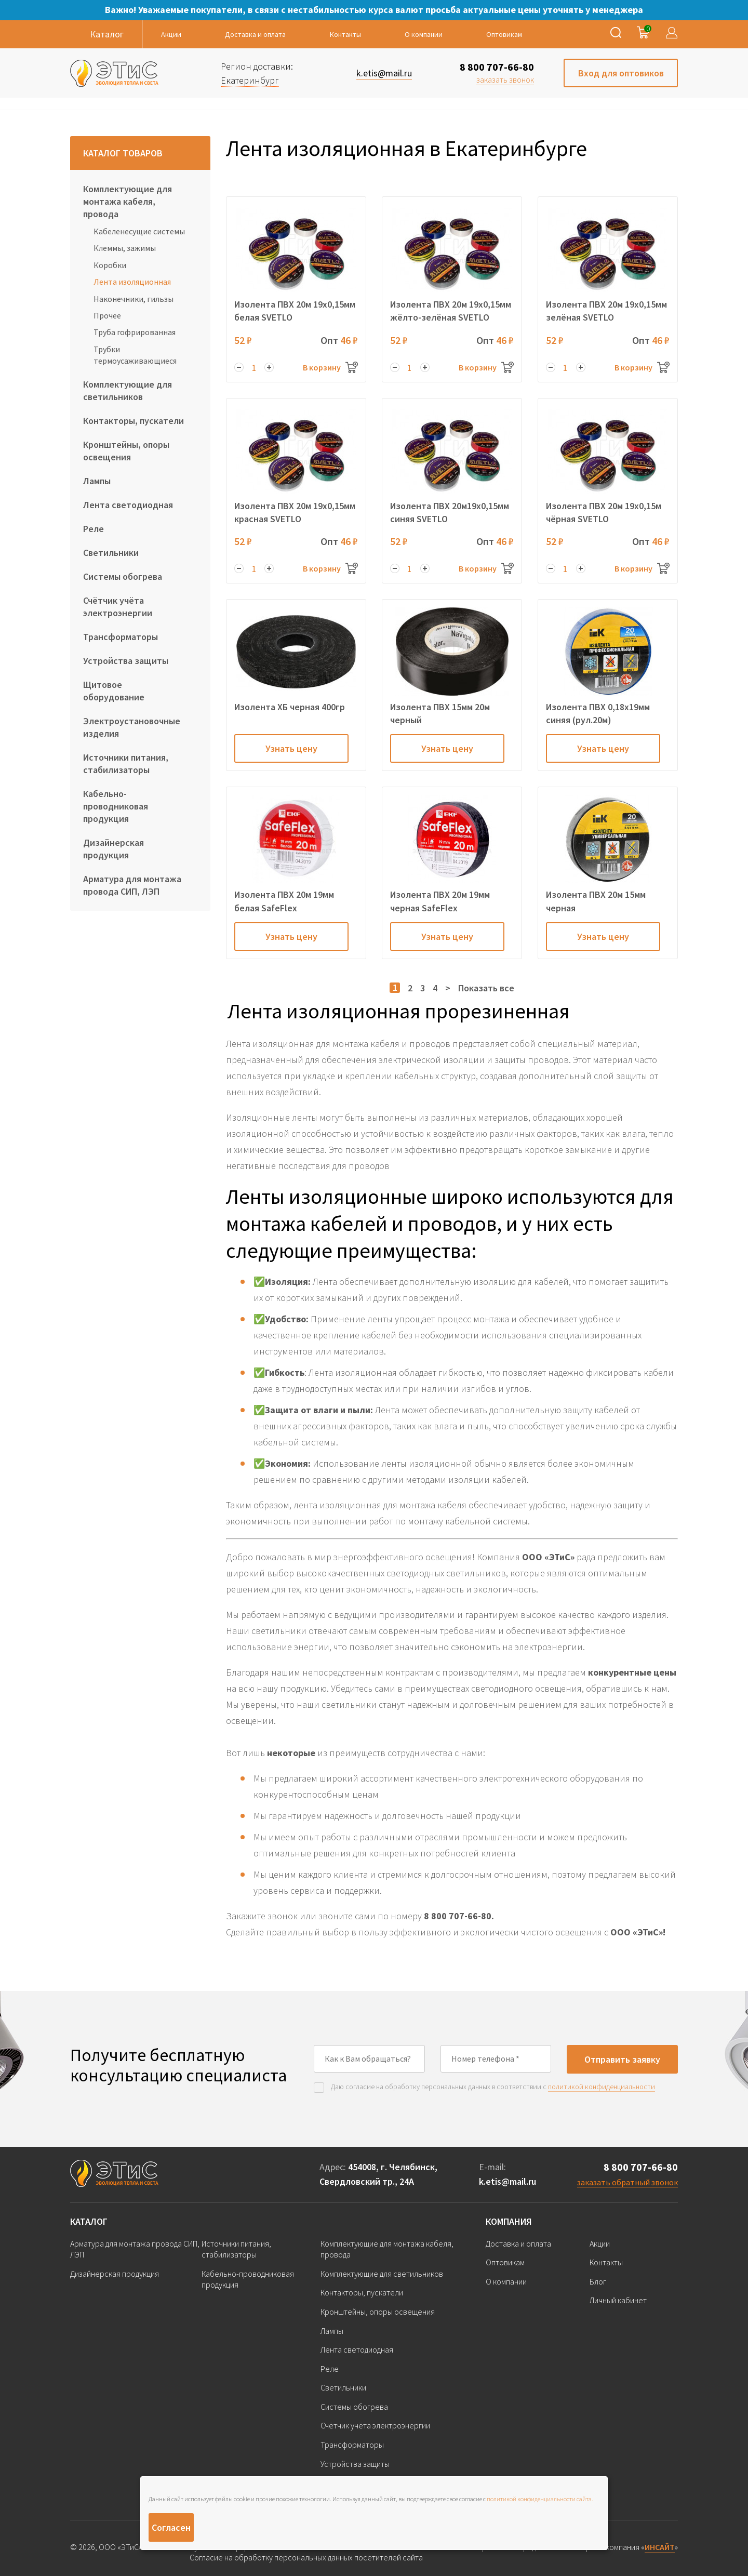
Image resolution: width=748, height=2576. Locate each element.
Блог (598, 2281)
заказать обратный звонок (627, 2182)
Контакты (345, 34)
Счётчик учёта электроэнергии (117, 606)
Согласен (171, 2527)
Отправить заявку (622, 2059)
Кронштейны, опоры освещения (126, 451)
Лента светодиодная (128, 505)
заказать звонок (505, 79)
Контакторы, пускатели (133, 421)
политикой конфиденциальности (601, 2086)
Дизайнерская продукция (113, 848)
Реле (93, 529)
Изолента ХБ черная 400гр (289, 707)
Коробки (110, 265)
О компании (424, 34)
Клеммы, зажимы (125, 248)
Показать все (486, 988)
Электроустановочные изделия (131, 727)
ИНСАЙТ (660, 2547)
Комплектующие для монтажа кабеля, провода (127, 201)
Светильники (111, 553)
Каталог (89, 2221)
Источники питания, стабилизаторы (125, 763)
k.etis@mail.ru (507, 2181)
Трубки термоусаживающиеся (135, 355)
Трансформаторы (120, 637)
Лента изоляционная (132, 281)
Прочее (107, 315)
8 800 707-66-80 (497, 66)
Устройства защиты (125, 661)
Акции (171, 34)
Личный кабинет (618, 2300)
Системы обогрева (122, 576)
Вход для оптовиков (621, 73)
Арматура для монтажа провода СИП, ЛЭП (132, 885)
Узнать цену (291, 748)
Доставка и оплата (255, 34)
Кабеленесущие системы (139, 231)
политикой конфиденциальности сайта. (540, 2499)
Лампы (97, 481)
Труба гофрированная (135, 332)
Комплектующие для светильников (127, 390)
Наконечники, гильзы (133, 299)
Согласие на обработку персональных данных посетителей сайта (306, 2557)
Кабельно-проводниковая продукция (115, 806)
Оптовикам (504, 34)
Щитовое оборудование (113, 691)
